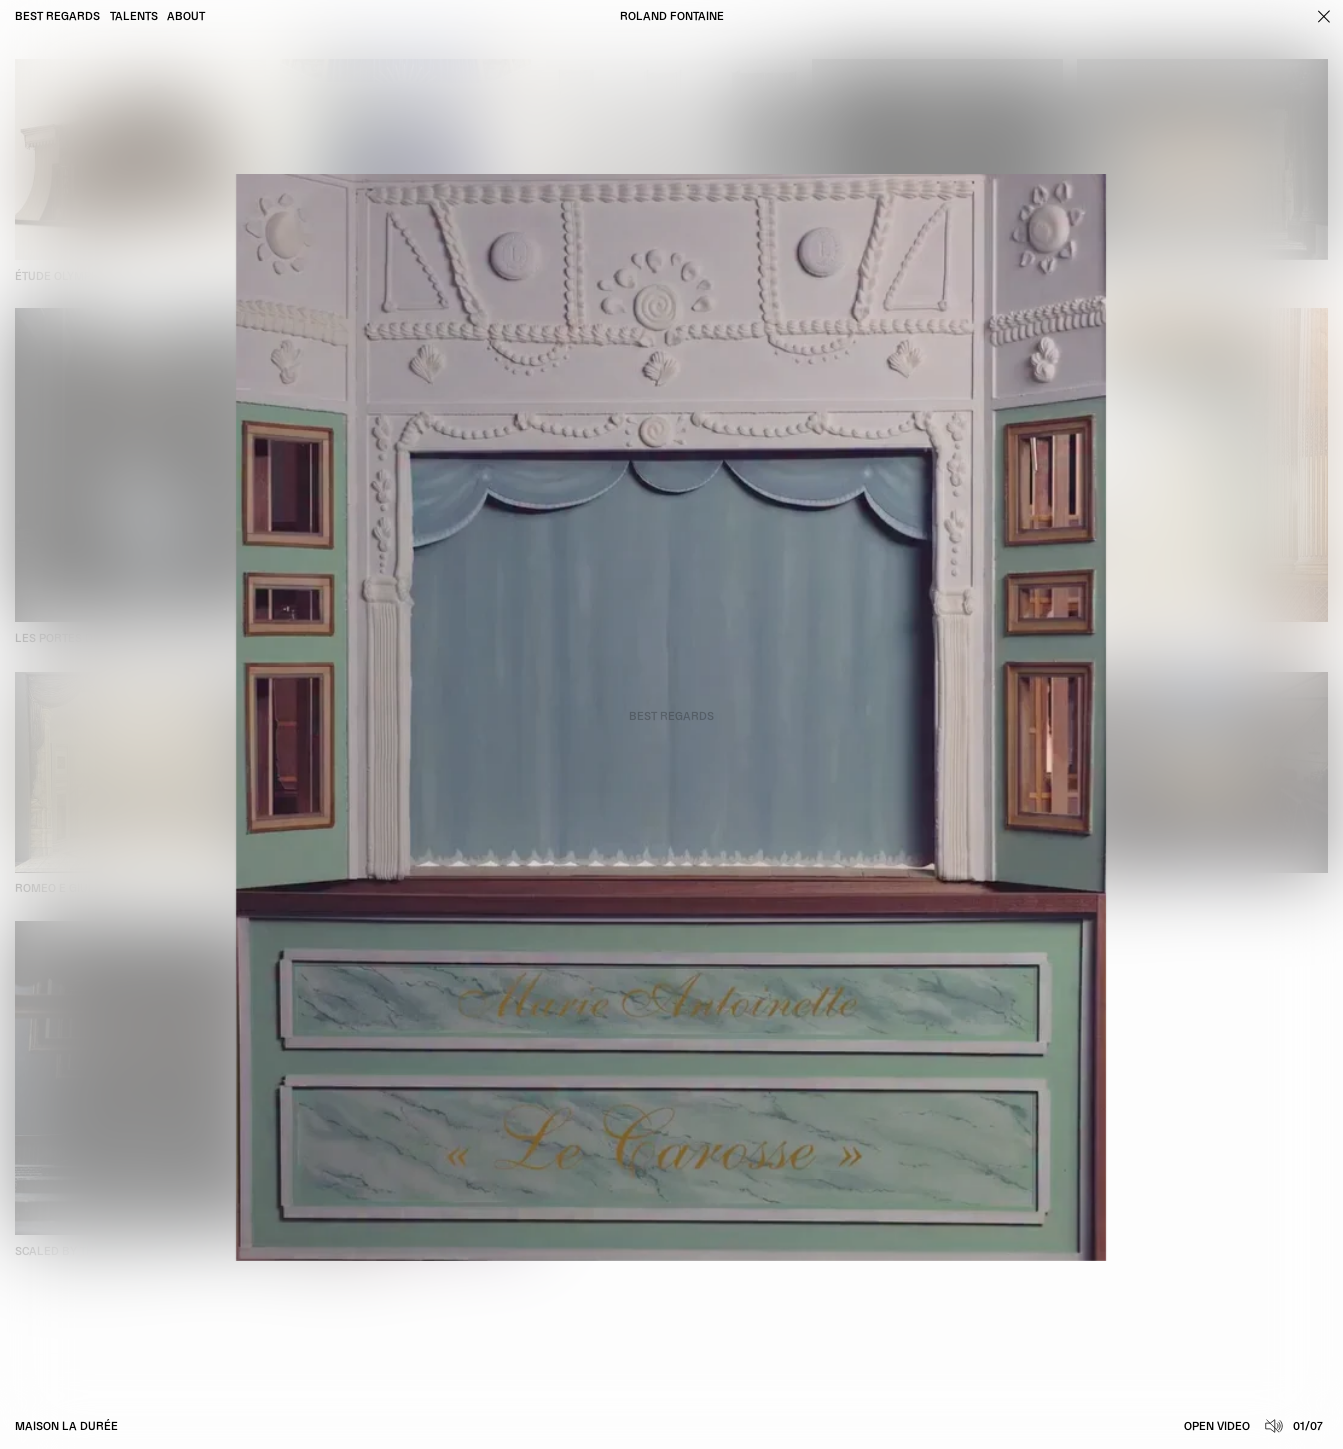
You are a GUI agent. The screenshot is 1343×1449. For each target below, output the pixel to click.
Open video (1217, 1427)
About (186, 17)
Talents (134, 17)
